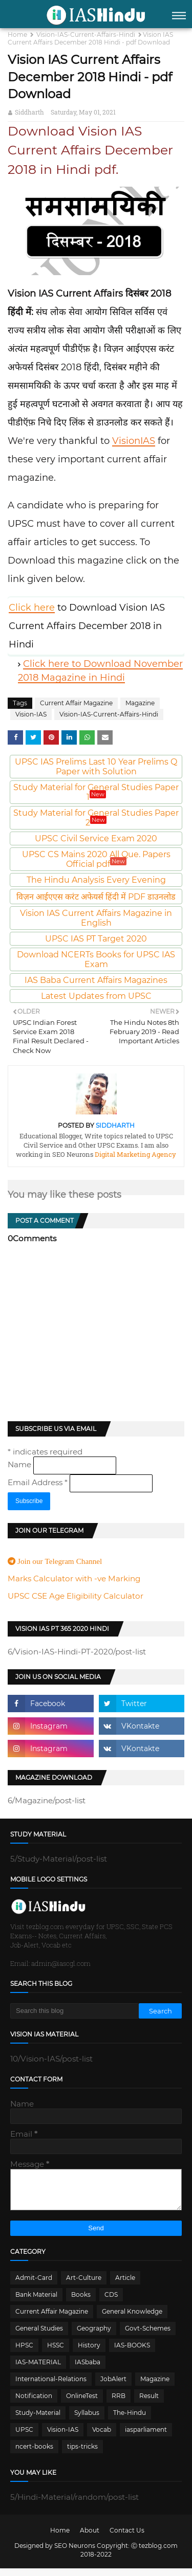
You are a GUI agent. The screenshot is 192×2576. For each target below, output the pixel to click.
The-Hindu (129, 2420)
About (89, 2538)
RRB (118, 2403)
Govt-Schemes (147, 2336)
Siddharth (29, 112)
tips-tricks (82, 2454)
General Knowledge (132, 2319)
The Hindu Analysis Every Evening (96, 880)
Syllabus (86, 2420)
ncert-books (34, 2454)
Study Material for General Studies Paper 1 (96, 792)
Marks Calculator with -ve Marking (74, 1578)
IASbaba (87, 2369)
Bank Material (36, 2302)
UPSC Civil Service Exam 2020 (96, 838)
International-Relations (51, 2386)
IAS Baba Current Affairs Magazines (96, 980)
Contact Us (127, 2538)
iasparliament (146, 2437)
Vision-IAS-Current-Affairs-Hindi (85, 34)
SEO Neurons (74, 2553)
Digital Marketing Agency (134, 1154)
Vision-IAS (31, 714)
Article (125, 2285)
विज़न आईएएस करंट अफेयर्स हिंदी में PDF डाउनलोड (96, 897)
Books (81, 2302)
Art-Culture (83, 2285)
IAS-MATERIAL (38, 2369)
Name (20, 1464)
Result (149, 2403)
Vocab (101, 2437)
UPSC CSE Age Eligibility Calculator (75, 1596)
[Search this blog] (74, 2011)
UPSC (24, 2437)
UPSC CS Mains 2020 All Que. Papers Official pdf (96, 859)
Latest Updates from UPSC (96, 996)
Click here (32, 607)
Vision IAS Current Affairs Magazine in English (96, 918)
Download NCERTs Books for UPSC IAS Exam (96, 959)
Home (17, 34)
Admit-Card (33, 2285)
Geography (94, 2336)
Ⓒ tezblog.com (154, 2553)
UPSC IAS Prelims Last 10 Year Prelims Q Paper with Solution (96, 766)
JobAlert (113, 2386)
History (89, 2353)
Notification (33, 2403)
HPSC (24, 2353)
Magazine (140, 703)
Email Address (39, 1482)
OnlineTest (82, 2403)
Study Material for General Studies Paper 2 (96, 817)
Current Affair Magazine (76, 703)
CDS (111, 2302)
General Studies (39, 2336)
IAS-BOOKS (132, 2353)
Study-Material (37, 2420)
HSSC (55, 2353)
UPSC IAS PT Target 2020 (96, 939)
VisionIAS (133, 440)
